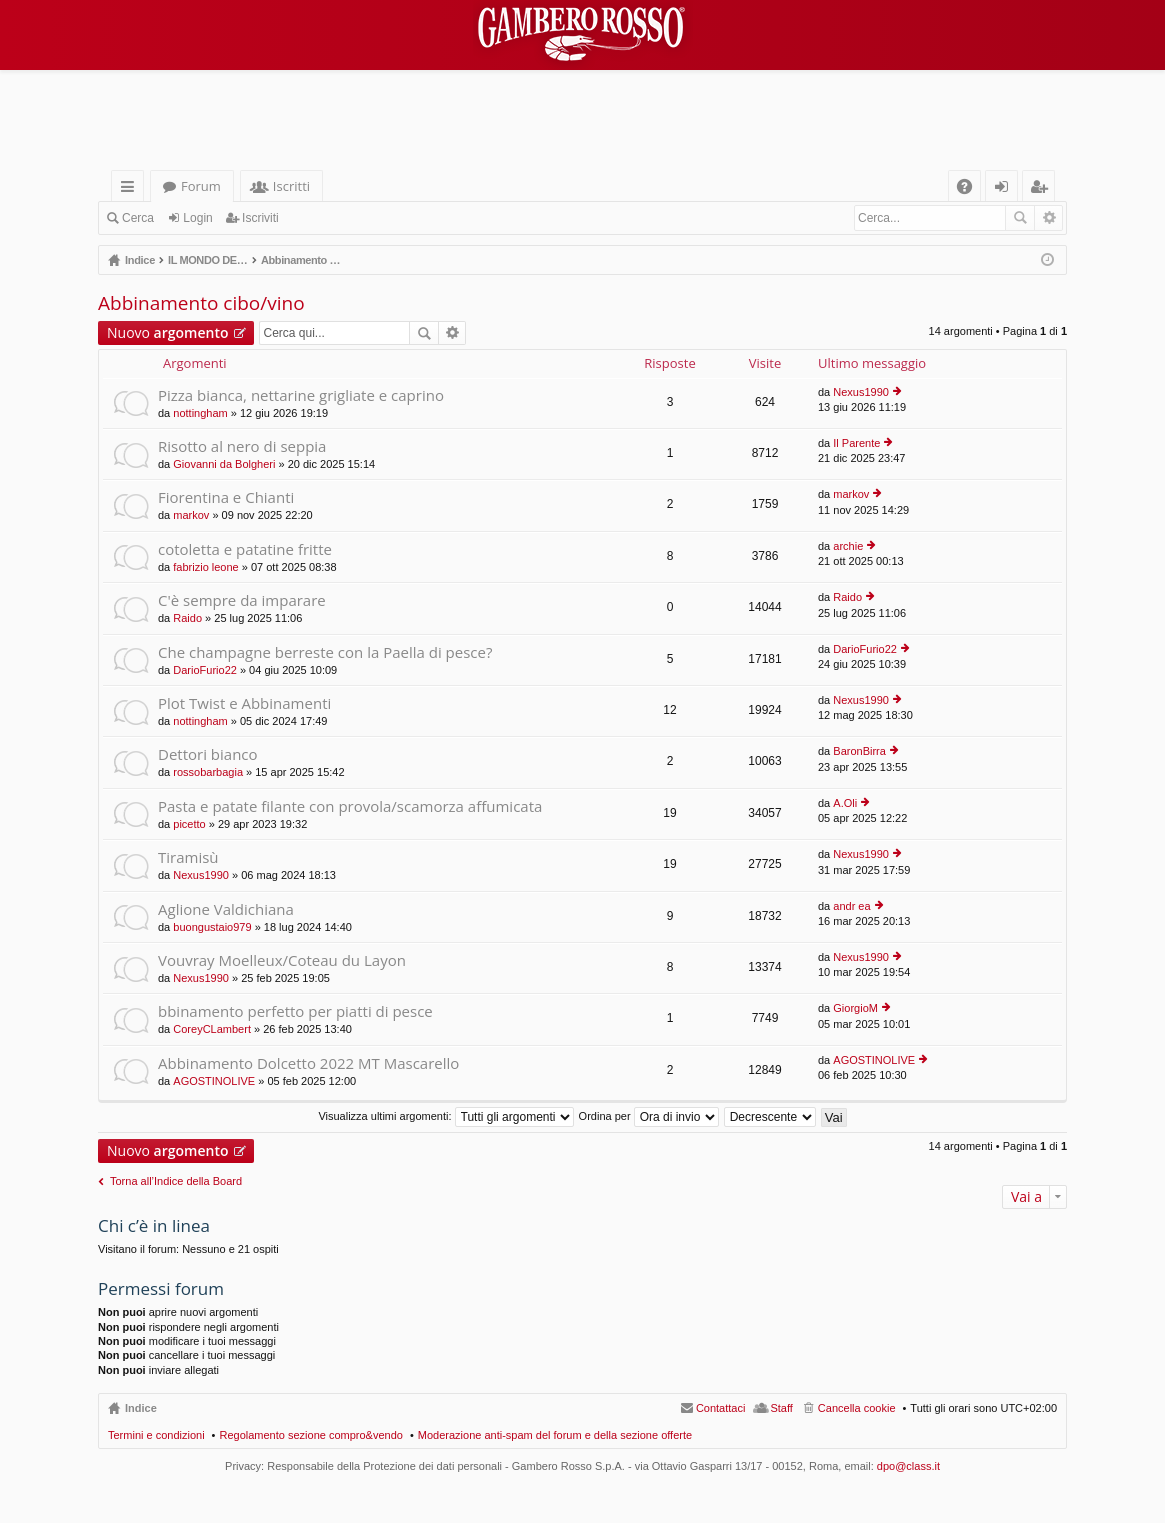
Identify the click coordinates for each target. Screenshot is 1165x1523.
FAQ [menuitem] (971, 189)
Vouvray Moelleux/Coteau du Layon (282, 960)
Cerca (138, 218)
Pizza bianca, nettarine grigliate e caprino (301, 395)
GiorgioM (855, 1008)
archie (848, 546)
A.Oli (845, 803)
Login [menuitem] (1005, 189)
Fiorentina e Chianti (226, 497)
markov (191, 515)
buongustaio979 (212, 927)
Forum (201, 186)
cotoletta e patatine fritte (245, 549)
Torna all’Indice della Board (176, 1181)
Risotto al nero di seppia (242, 446)
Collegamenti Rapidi (131, 189)
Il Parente (856, 443)
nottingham (200, 413)
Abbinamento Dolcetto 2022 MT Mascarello (308, 1063)
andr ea (851, 906)
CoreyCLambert (212, 1029)
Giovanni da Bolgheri (224, 464)
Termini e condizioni (156, 1435)
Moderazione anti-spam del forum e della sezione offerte (555, 1435)
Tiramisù (188, 857)
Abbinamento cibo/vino (201, 303)
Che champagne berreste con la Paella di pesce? (325, 652)
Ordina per (649, 1116)
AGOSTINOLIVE (214, 1081)
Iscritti (291, 186)
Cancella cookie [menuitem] (857, 1408)
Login (197, 218)
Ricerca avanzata (1048, 218)
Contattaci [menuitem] (721, 1408)
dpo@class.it (908, 1466)
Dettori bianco (208, 754)
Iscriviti (260, 218)
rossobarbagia (208, 772)
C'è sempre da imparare (242, 600)
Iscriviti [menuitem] (1043, 189)
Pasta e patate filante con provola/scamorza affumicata (350, 806)
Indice (141, 1408)
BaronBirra (859, 751)
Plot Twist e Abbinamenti (244, 703)
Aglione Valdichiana (226, 909)
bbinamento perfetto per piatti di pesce (295, 1011)
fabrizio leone (205, 567)
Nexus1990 (861, 392)
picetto (189, 824)
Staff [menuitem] (781, 1408)
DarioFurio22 (205, 670)
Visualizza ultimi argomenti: (445, 1116)
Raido (187, 618)
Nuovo (167, 332)
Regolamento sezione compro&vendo (310, 1435)
